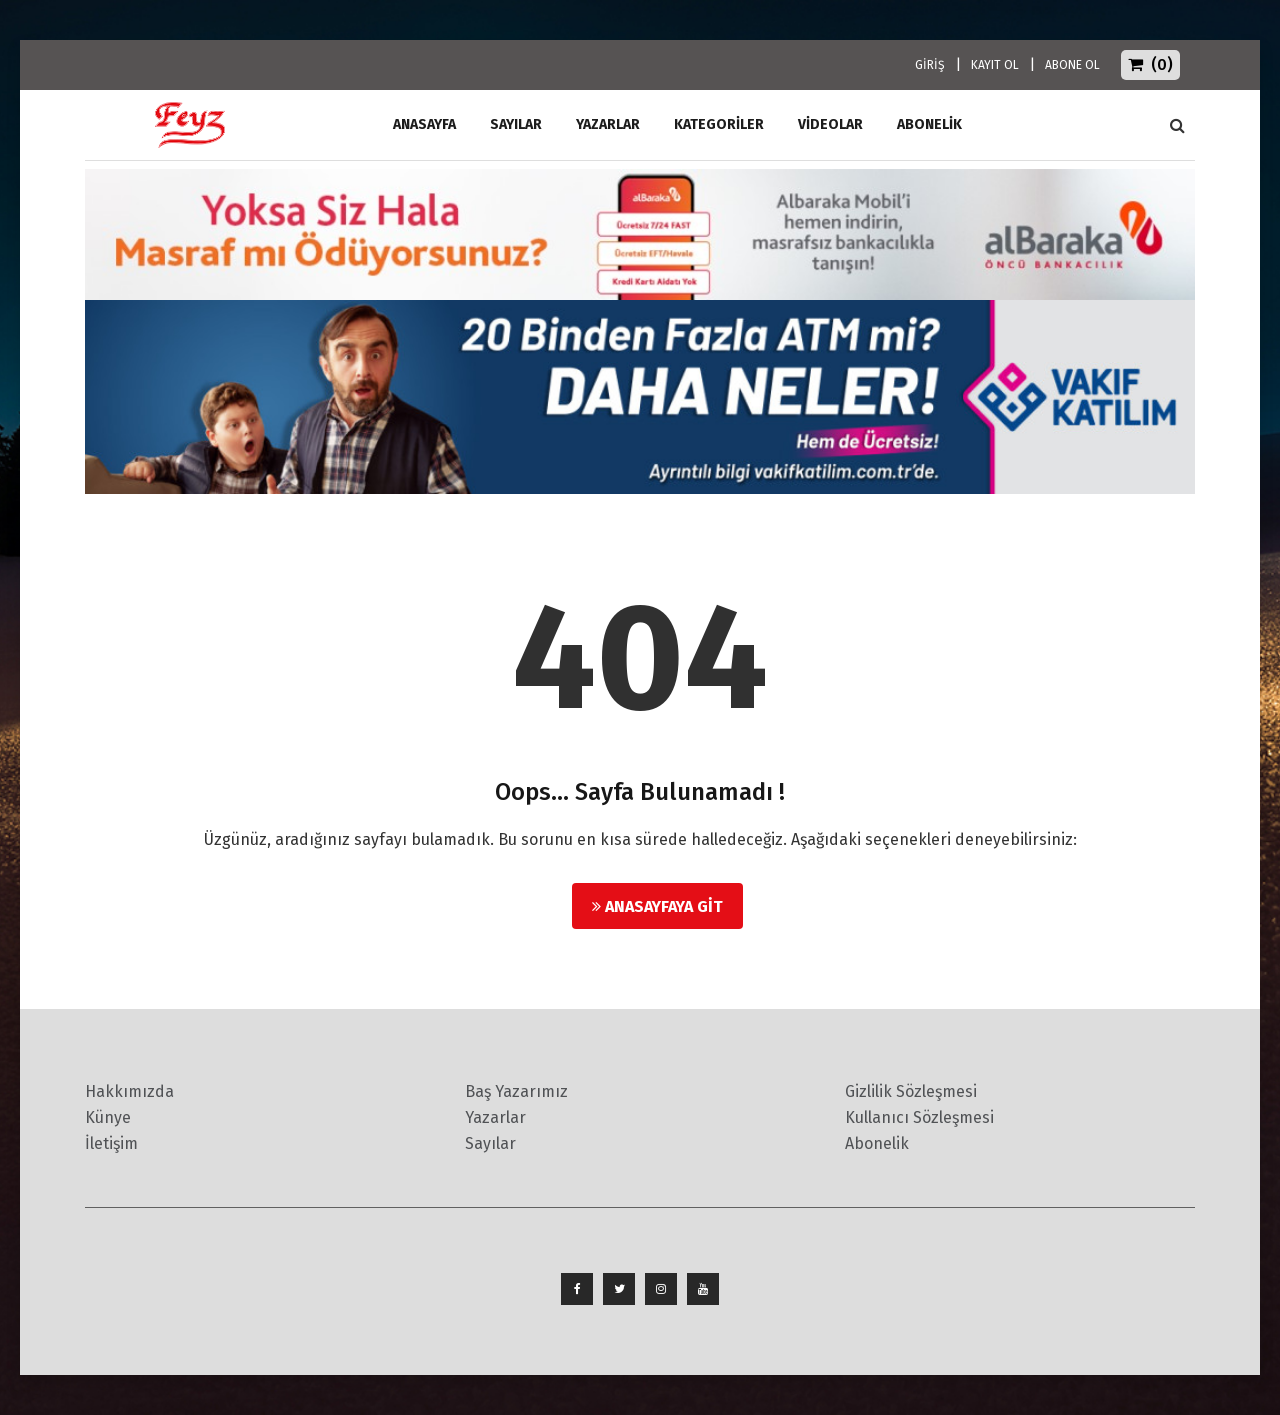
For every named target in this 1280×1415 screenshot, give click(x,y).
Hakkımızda (129, 1091)
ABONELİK (929, 124)
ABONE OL (1072, 65)
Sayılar (516, 124)
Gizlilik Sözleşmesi (911, 1091)
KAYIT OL (995, 65)
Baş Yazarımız (516, 1091)
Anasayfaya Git (657, 906)
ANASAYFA (424, 124)
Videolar (830, 124)
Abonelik (877, 1143)
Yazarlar (608, 124)
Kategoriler (719, 124)
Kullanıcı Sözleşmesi (919, 1117)
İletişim (111, 1143)
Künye (108, 1117)
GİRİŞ (930, 65)
